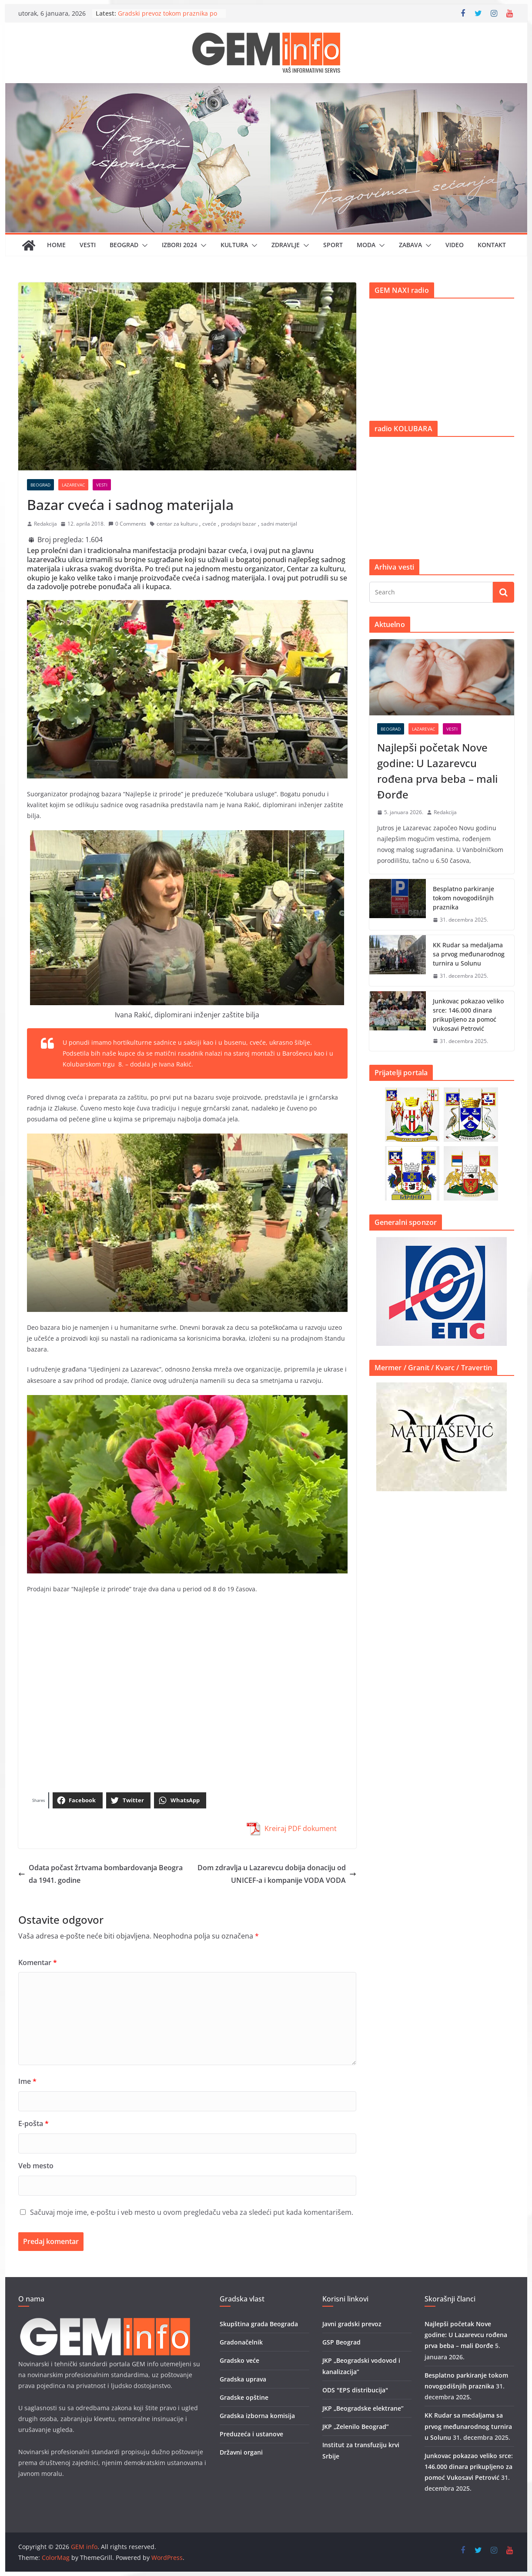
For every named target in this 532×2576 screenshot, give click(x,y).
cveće (209, 523)
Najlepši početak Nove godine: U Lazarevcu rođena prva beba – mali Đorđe (437, 771)
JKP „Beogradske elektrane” (363, 2408)
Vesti (88, 245)
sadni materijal (279, 523)
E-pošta (33, 2123)
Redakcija (45, 523)
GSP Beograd (341, 2342)
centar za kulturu (177, 523)
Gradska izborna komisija (257, 2416)
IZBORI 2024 (179, 245)
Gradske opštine (244, 2397)
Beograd (124, 245)
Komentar (37, 1962)
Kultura (234, 245)
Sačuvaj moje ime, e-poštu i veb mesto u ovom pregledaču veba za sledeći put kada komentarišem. (191, 2212)
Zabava (410, 245)
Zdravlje (285, 245)
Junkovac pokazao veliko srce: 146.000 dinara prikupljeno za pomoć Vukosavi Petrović (468, 1015)
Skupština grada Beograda (259, 2324)
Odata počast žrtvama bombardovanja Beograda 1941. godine (100, 1874)
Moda (366, 245)
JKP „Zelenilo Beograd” (355, 2426)
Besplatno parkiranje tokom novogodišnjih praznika (463, 898)
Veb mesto (36, 2165)
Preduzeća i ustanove (251, 2434)
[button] (143, 245)
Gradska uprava (243, 2379)
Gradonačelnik (241, 2342)
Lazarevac (73, 485)
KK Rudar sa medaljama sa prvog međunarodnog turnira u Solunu (469, 954)
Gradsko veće (239, 2360)
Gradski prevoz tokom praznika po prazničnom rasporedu (167, 17)
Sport (333, 245)
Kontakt (492, 245)
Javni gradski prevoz (351, 2324)
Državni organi (241, 2452)
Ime (27, 2081)
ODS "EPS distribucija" (355, 2390)
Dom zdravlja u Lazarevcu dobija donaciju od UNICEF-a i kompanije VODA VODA (276, 1874)
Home (56, 245)
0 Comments (127, 523)
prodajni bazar (238, 523)
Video (454, 245)
